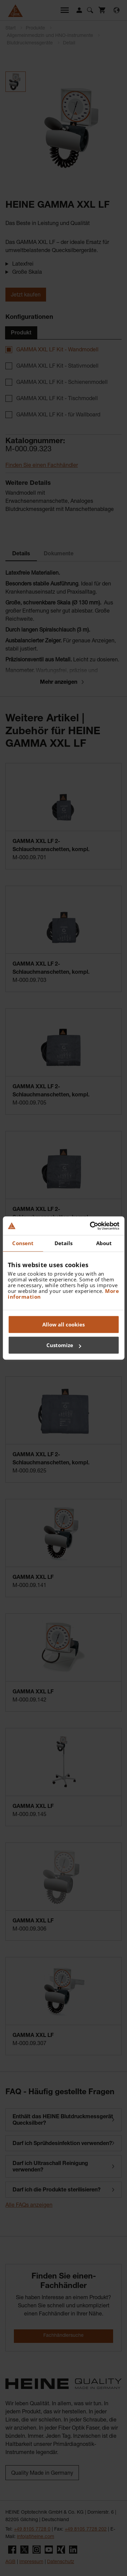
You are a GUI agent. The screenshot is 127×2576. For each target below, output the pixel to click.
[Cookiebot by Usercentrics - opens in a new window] (90, 1225)
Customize (63, 1345)
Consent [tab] (23, 1243)
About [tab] (104, 1243)
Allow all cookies (63, 1324)
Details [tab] (64, 1243)
